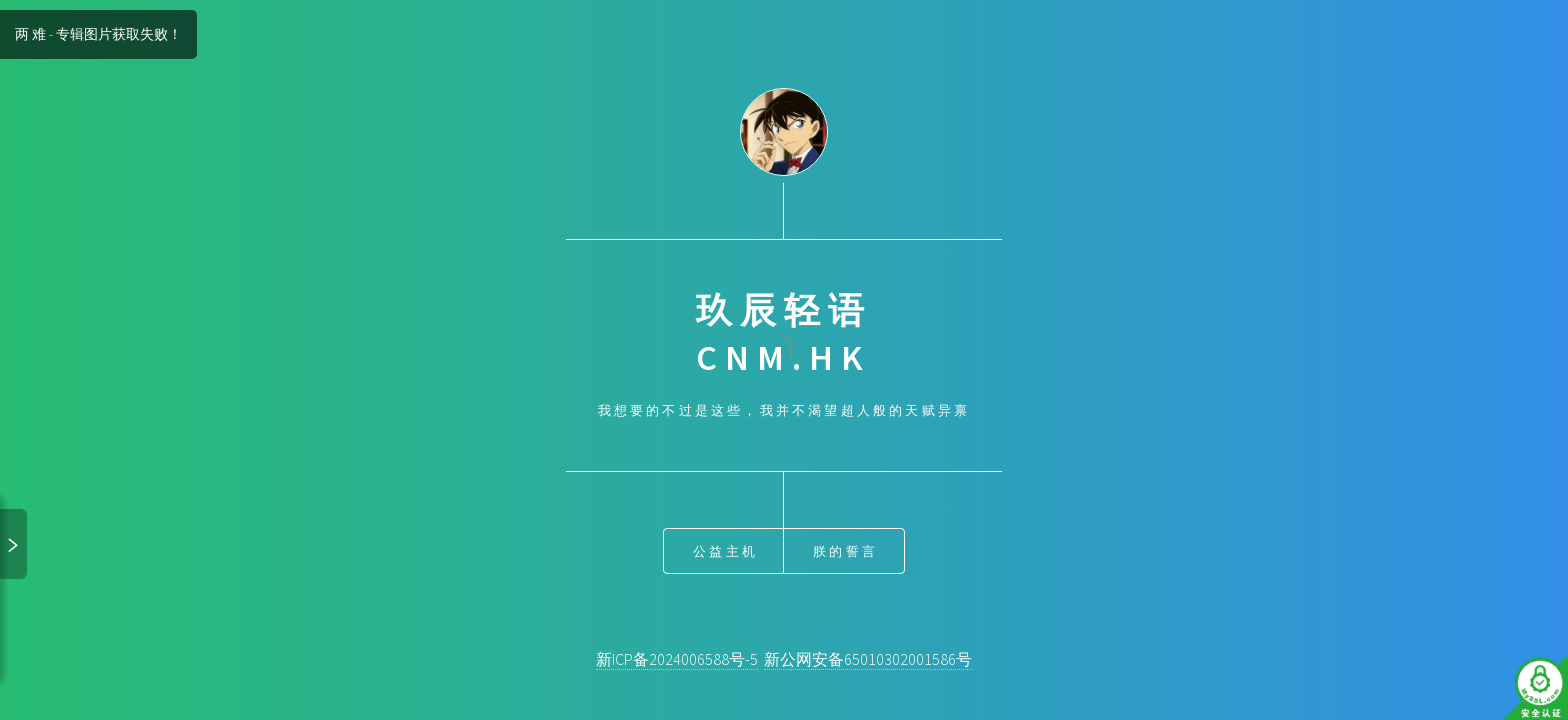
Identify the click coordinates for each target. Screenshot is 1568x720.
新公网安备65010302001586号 (868, 659)
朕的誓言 (845, 551)
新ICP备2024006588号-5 (677, 659)
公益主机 (725, 551)
